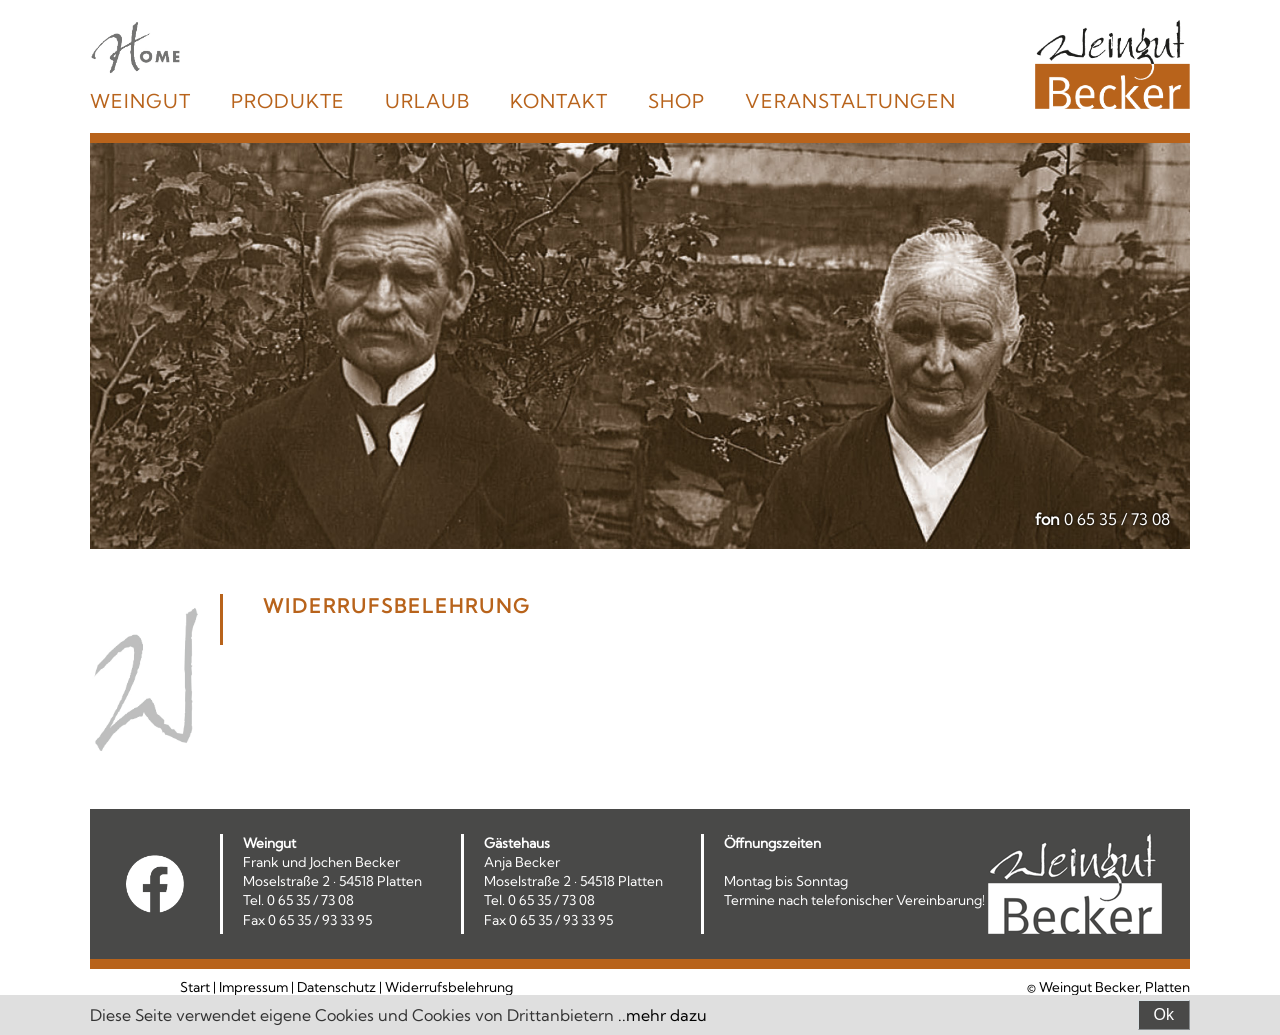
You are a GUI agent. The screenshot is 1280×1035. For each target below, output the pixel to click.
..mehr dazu (662, 1015)
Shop (676, 101)
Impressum (253, 987)
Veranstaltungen (850, 101)
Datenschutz (336, 987)
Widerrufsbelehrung (449, 987)
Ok (1164, 1014)
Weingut (140, 101)
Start (195, 987)
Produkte (288, 101)
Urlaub (427, 101)
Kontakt (559, 101)
